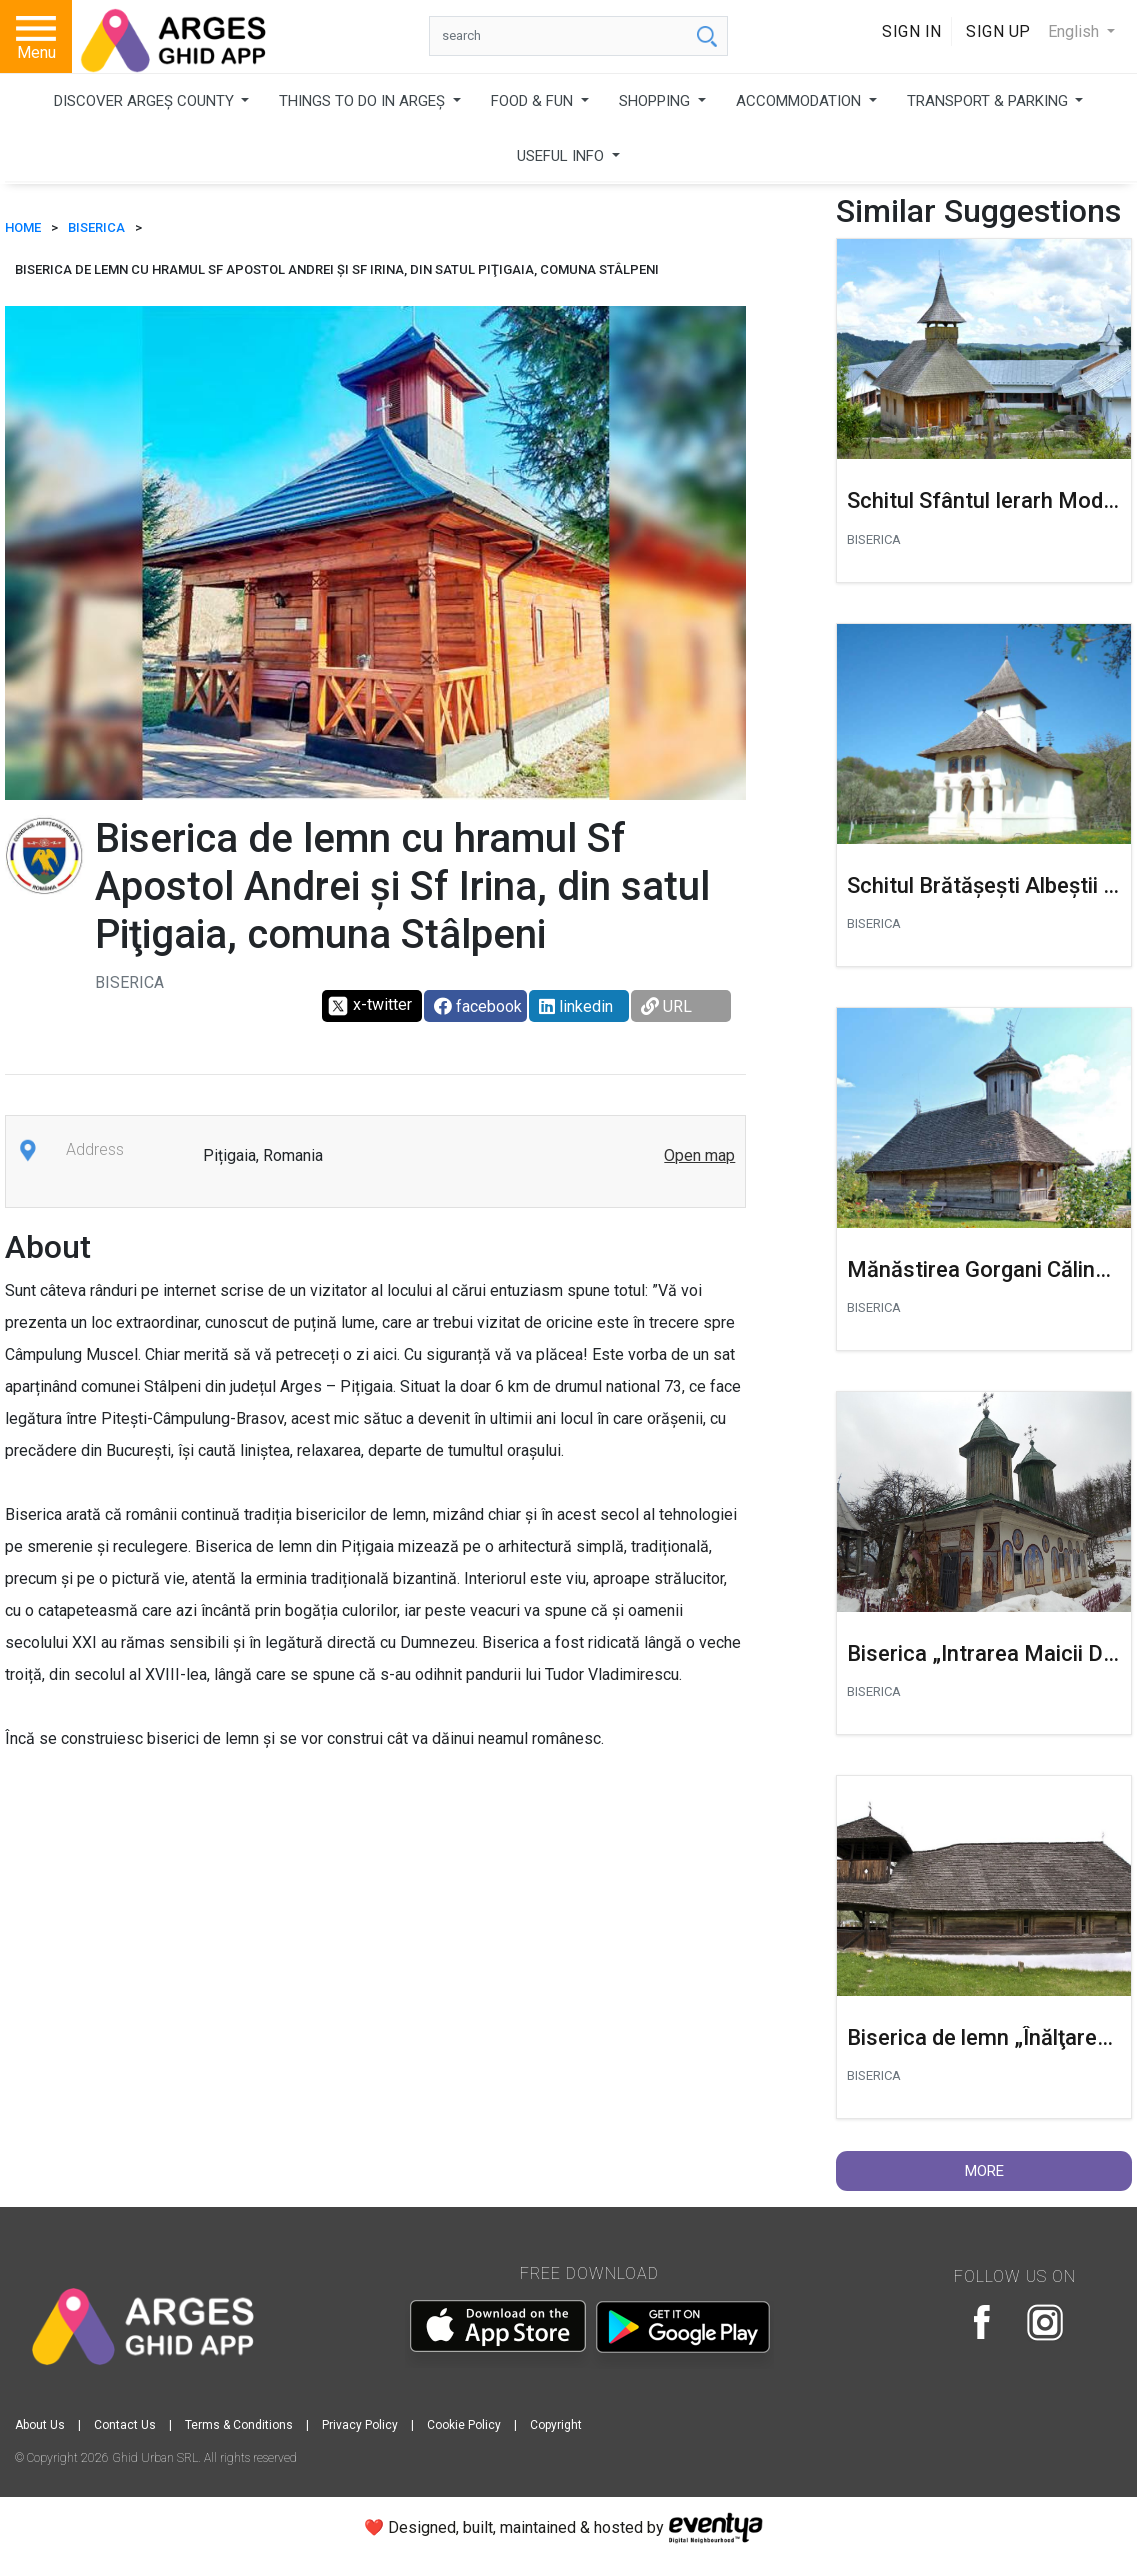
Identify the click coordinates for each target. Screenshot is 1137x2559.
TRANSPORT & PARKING (989, 101)
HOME (23, 227)
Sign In (912, 31)
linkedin (576, 1006)
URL (666, 1006)
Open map (699, 1155)
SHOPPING (656, 101)
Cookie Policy (464, 2425)
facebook (478, 1006)
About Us (40, 2425)
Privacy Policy (360, 2425)
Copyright (556, 2425)
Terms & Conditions (239, 2425)
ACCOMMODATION (800, 101)
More (984, 2171)
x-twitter (369, 1006)
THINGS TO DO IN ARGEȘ (364, 101)
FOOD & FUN (534, 101)
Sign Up (998, 31)
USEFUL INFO (562, 156)
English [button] (1075, 31)
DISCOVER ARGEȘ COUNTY (146, 101)
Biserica (96, 227)
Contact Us (125, 2425)
